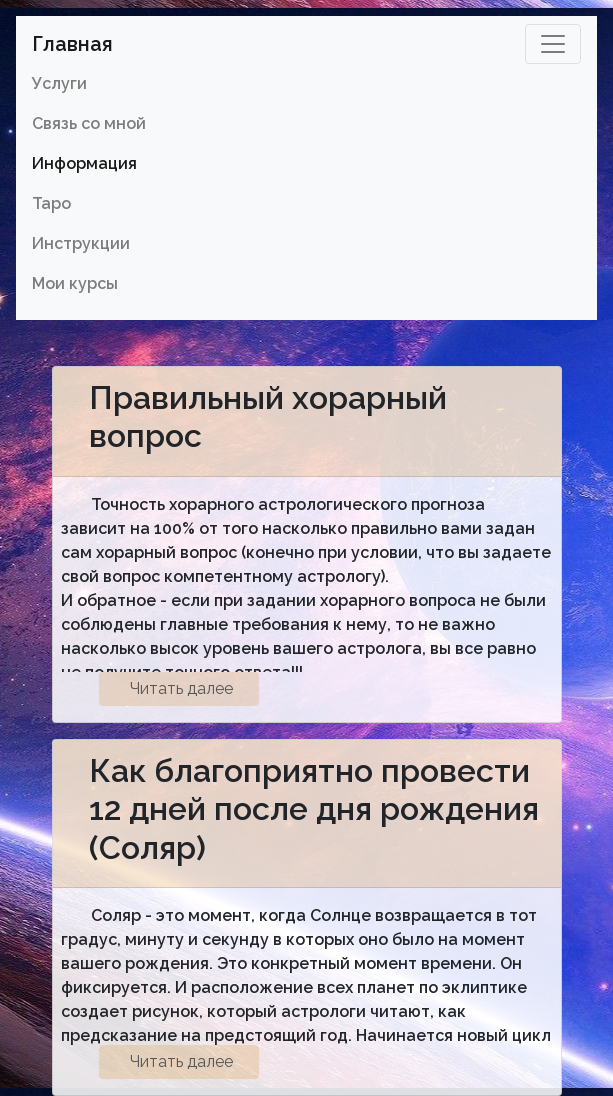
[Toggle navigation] (553, 44)
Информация (84, 163)
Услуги (59, 83)
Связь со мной (89, 123)
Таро (51, 203)
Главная (72, 44)
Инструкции (81, 243)
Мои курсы (75, 283)
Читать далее (181, 688)
